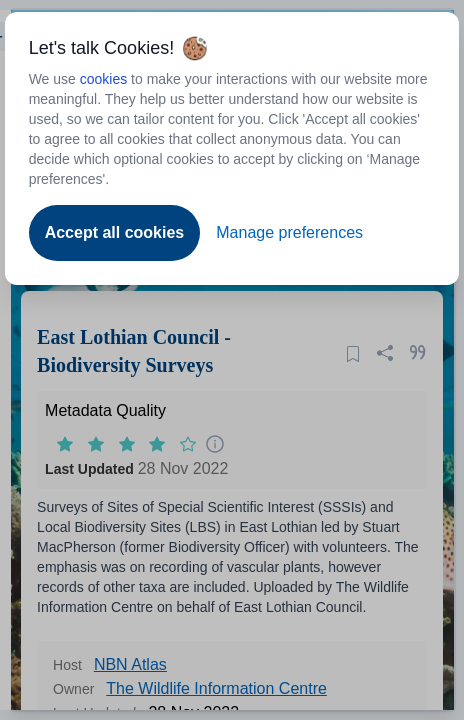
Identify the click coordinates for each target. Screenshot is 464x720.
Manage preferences (289, 232)
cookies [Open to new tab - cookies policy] (103, 79)
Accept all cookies (115, 232)
